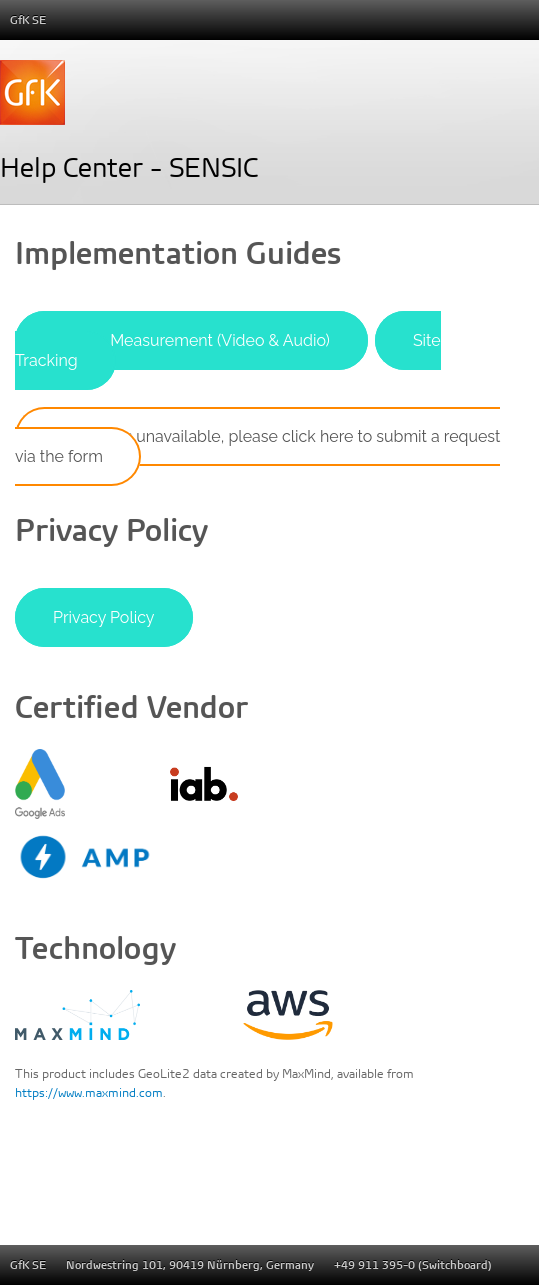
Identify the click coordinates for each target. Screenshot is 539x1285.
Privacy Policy (104, 617)
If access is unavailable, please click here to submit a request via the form (257, 446)
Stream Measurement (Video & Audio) (191, 340)
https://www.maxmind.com (89, 1092)
